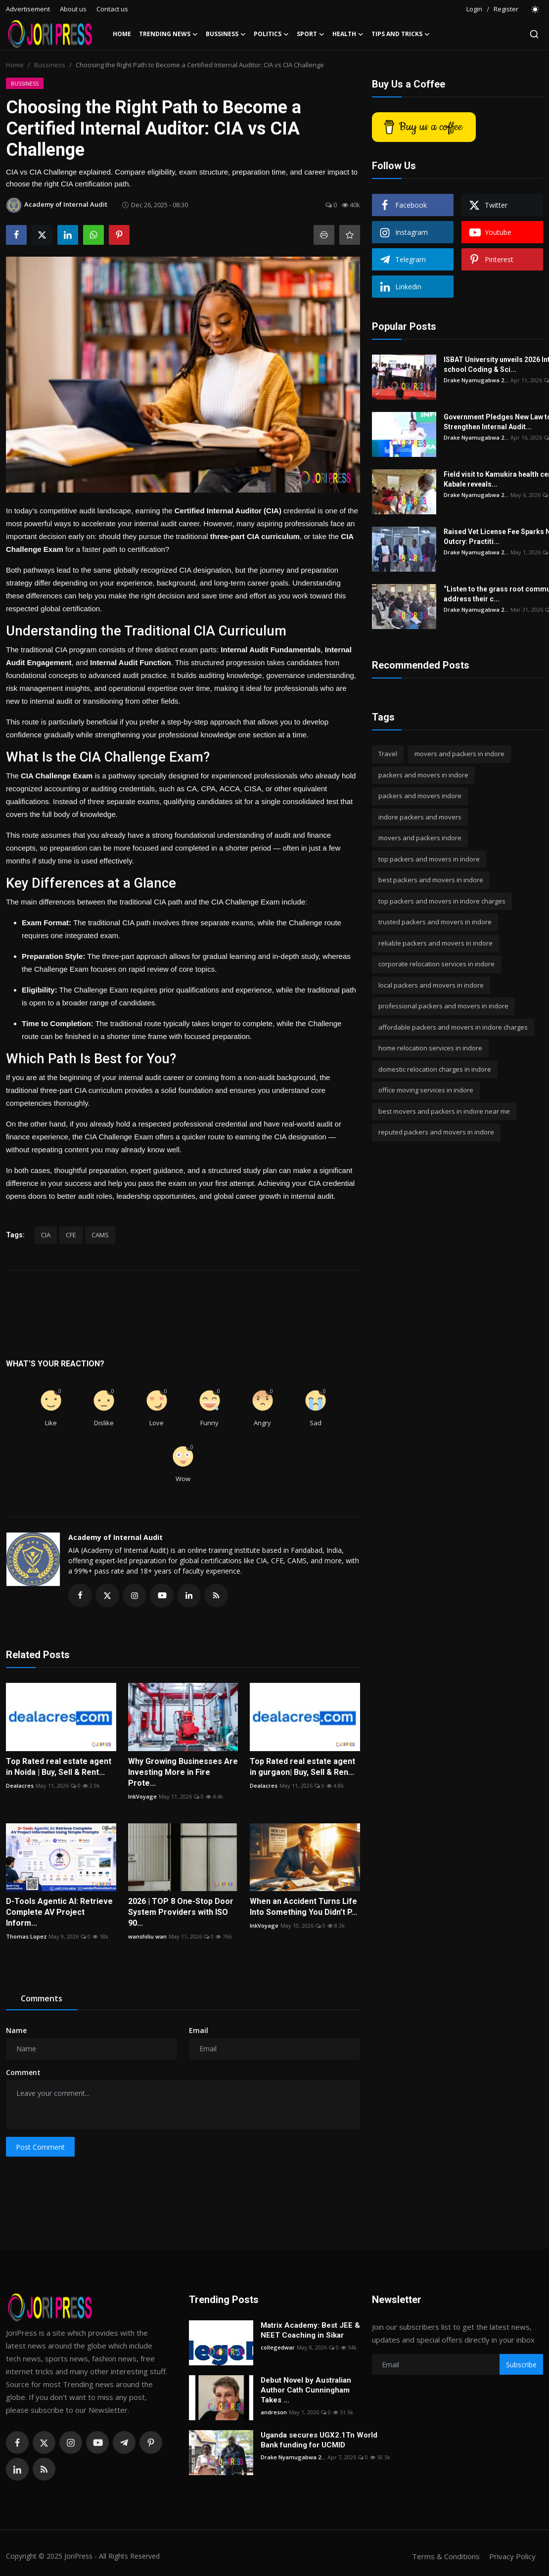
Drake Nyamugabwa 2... (476, 380)
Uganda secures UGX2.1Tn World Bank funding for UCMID (319, 2440)
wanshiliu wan (147, 1936)
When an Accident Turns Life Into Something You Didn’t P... (303, 1907)
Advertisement (28, 8)
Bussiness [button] (226, 34)
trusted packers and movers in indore (435, 921)
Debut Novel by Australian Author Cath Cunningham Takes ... (306, 2390)
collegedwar (278, 2347)
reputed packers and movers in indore (436, 1132)
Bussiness (49, 64)
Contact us (112, 8)
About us (73, 8)
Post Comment (40, 2147)
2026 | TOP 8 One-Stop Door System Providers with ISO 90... (180, 1912)
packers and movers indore (419, 795)
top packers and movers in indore (429, 859)
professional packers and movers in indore (443, 1005)
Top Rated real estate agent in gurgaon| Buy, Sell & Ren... (302, 1767)
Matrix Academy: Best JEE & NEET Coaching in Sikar (310, 2330)
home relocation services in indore (430, 1047)
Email (198, 2030)
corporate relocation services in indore (436, 963)
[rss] (44, 2469)
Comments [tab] (41, 1998)
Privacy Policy (512, 2556)
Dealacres (20, 1785)
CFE (71, 1234)
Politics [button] (271, 34)
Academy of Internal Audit (115, 1537)
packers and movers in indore (423, 774)
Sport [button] (310, 34)
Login (474, 8)
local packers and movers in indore (431, 985)
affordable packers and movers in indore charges (453, 1027)
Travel (387, 753)
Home (122, 34)
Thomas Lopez (26, 1936)
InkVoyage (142, 1796)
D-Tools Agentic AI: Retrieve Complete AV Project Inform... (59, 1912)
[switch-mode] (535, 9)
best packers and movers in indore (430, 879)
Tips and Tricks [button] (400, 34)
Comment (23, 2072)
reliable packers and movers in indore (435, 943)
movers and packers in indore (459, 753)
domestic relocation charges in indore (434, 1069)
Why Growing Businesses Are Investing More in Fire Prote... (183, 1772)
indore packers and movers (419, 817)
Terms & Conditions (446, 2556)
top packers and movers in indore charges (441, 901)
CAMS (100, 1234)
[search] (534, 34)
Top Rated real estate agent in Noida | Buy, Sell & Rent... (58, 1767)
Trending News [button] (168, 34)
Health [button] (348, 34)
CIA (45, 1234)
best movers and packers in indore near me (444, 1111)
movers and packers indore (419, 837)
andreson (274, 2412)
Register (506, 8)
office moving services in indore (425, 1089)
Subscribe (521, 2364)
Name (16, 2030)
